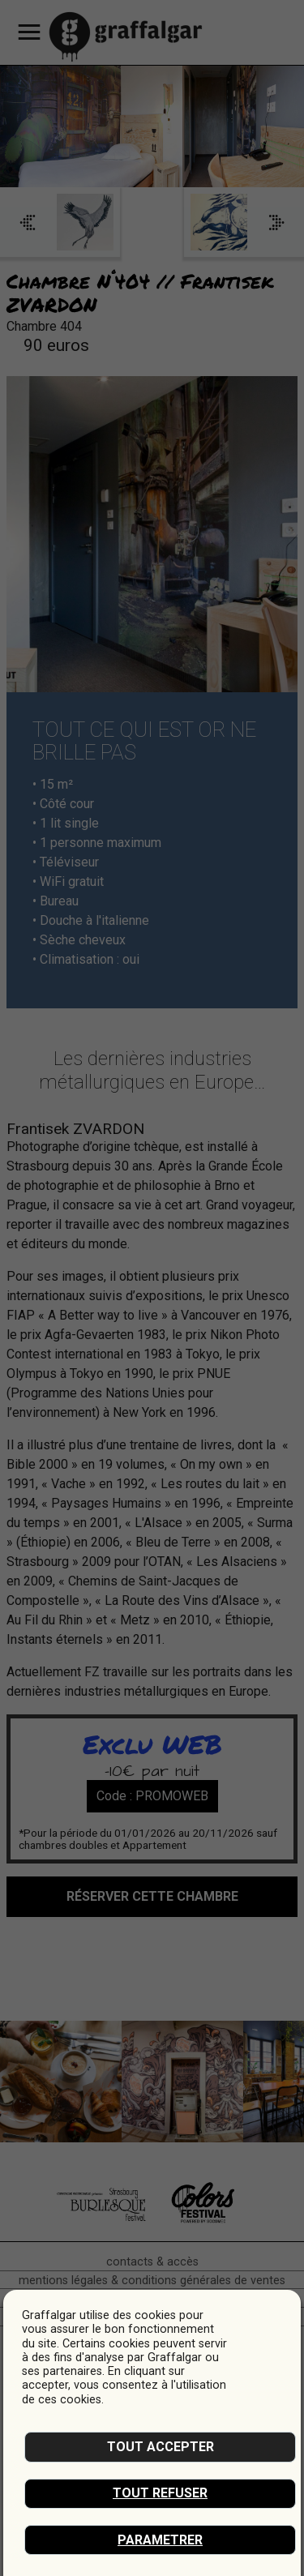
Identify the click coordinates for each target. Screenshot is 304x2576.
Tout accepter (160, 2446)
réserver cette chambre (152, 1896)
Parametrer (160, 2540)
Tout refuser (160, 2493)
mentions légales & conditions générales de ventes (152, 2280)
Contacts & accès (152, 2262)
